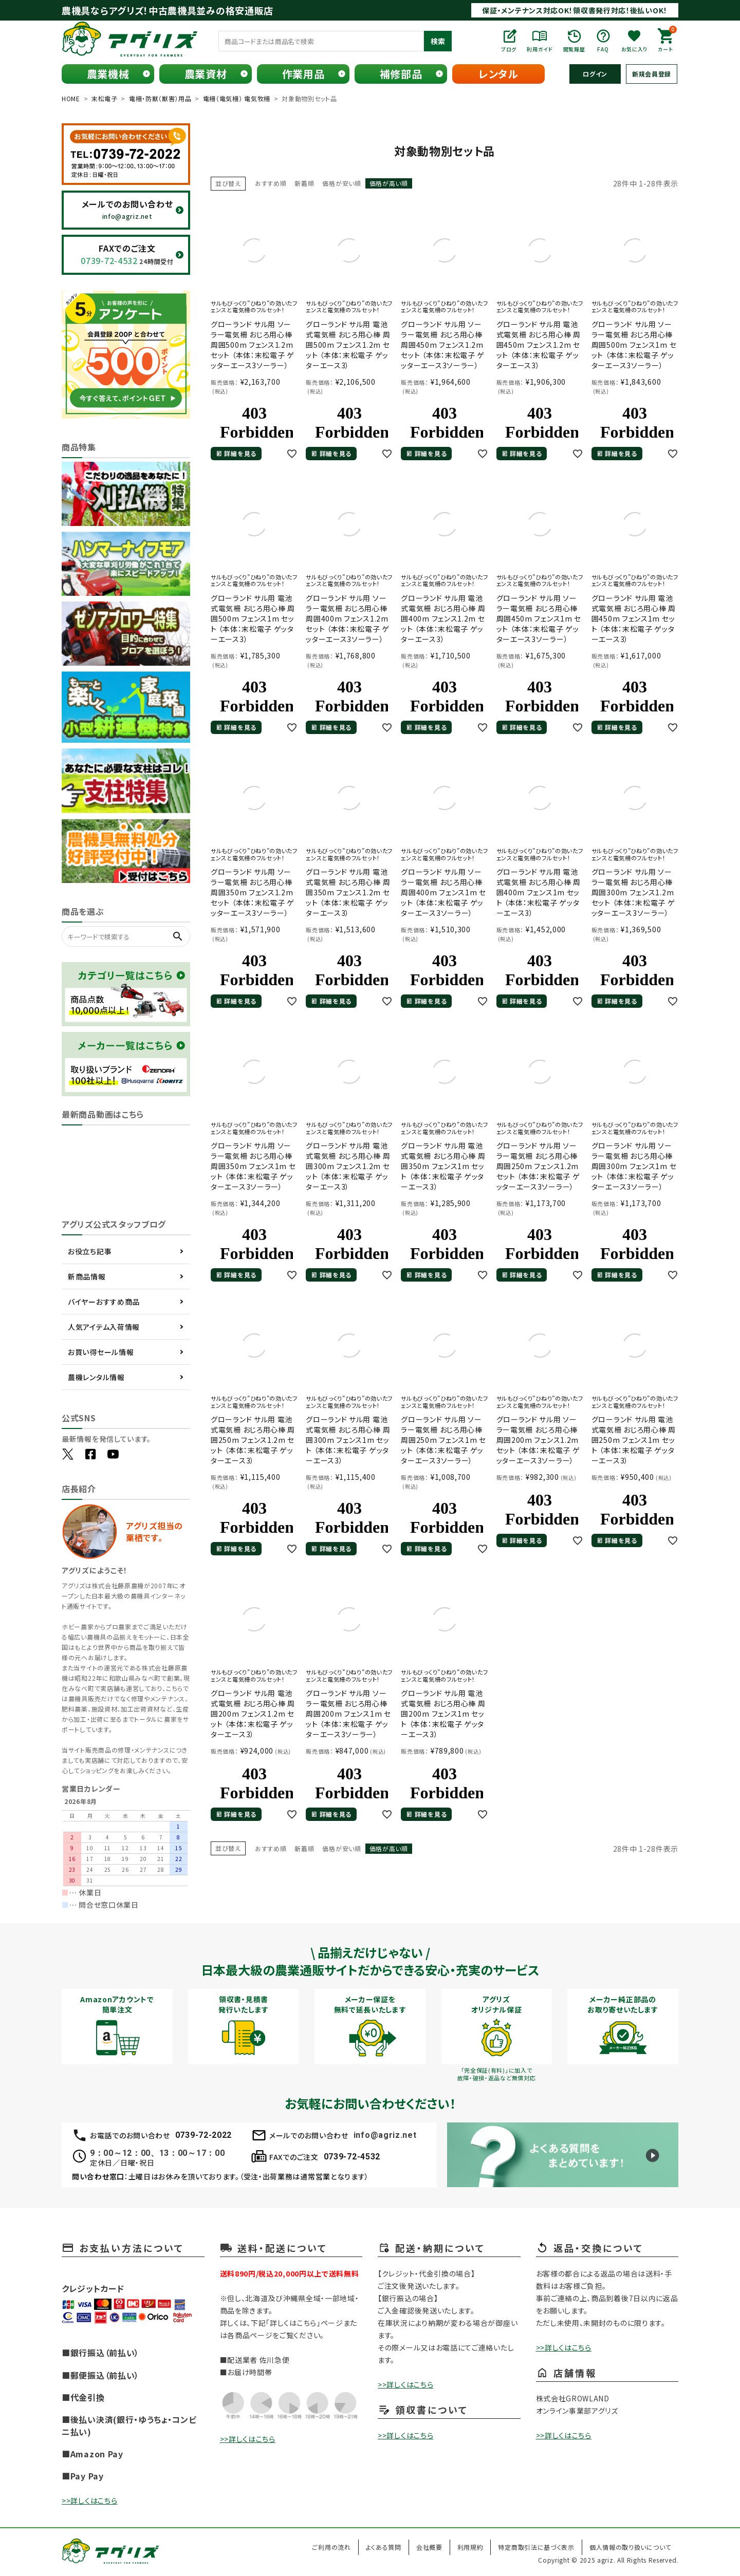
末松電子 (104, 98)
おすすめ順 (271, 183)
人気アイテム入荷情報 (104, 1327)
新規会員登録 (651, 73)
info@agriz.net (385, 2135)
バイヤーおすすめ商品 (104, 1301)
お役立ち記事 (90, 1251)
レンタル (498, 73)
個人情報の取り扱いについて (630, 2547)
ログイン (595, 73)
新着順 (304, 183)
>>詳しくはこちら (89, 2500)
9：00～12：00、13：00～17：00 (157, 2153)
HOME (71, 98)
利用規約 (470, 2547)
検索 (438, 41)
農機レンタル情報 (96, 1377)
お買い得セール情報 (101, 1352)
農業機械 (108, 73)
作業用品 (303, 73)
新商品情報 (87, 1276)
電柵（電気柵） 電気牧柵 (236, 98)
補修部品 (401, 73)
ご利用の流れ (331, 2547)
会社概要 (429, 2547)
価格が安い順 (341, 183)
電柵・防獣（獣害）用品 (160, 98)
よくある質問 (383, 2547)
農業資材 (205, 73)
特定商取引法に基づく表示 (536, 2547)
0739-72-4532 (352, 2156)
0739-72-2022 (203, 2135)
